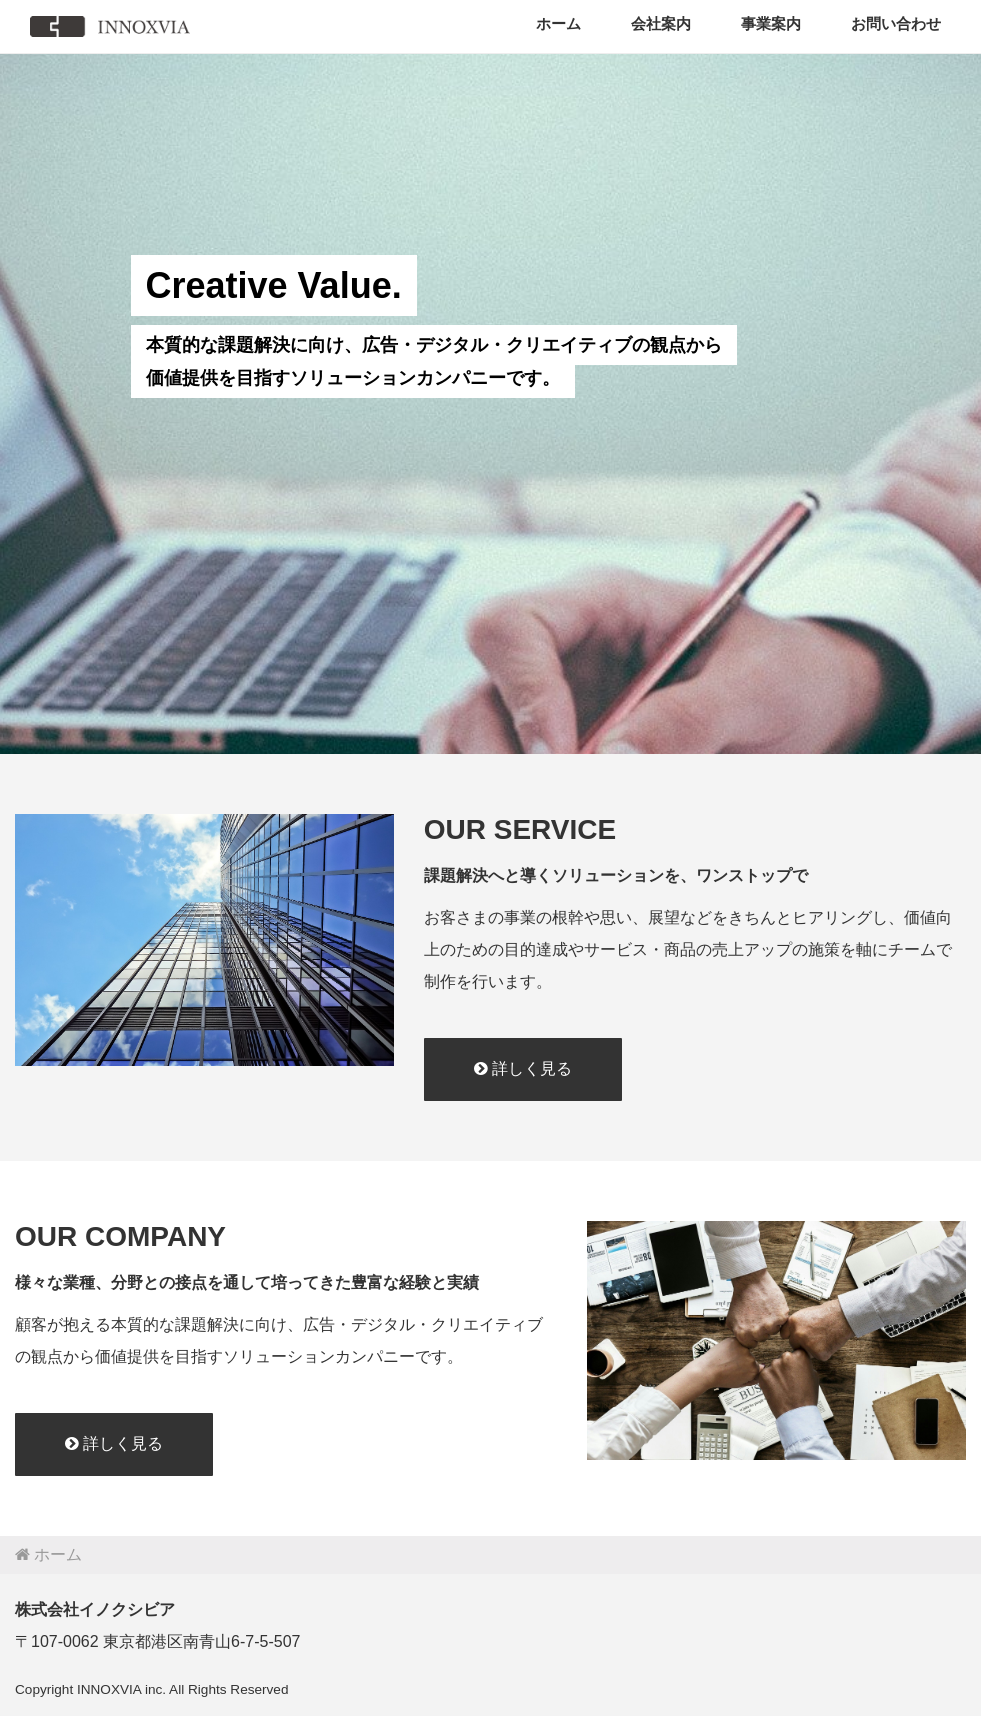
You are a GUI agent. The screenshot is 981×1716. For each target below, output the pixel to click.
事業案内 (771, 23)
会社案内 (661, 23)
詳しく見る (523, 1068)
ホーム (558, 23)
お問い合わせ (896, 23)
